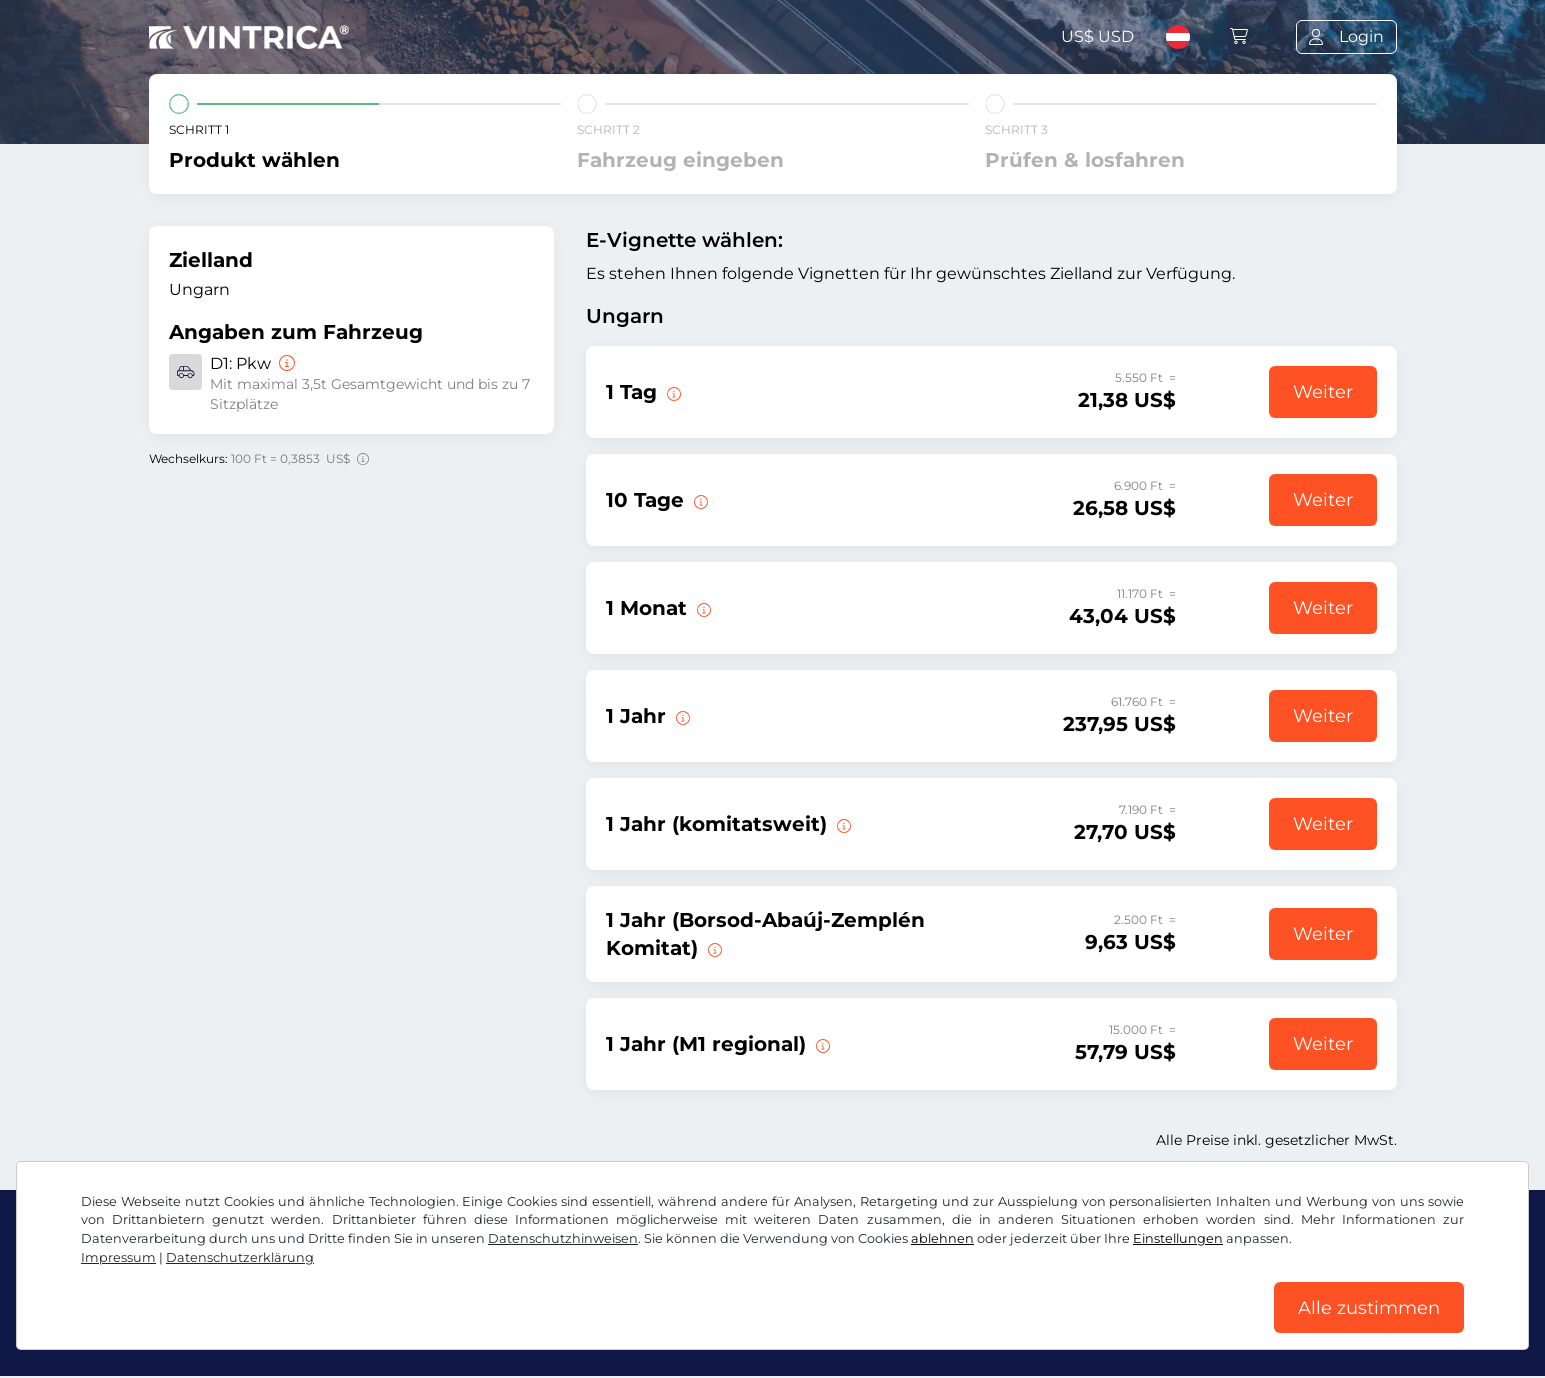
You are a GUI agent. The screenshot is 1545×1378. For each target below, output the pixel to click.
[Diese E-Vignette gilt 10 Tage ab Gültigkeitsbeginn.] (699, 500)
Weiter (1323, 392)
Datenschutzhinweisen (563, 1237)
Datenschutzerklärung (240, 1256)
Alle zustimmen (1369, 1307)
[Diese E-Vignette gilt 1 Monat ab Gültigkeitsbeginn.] (702, 608)
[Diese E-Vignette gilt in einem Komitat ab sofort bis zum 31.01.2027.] (842, 824)
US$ (1097, 36)
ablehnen (942, 1237)
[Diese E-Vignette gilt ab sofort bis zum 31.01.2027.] (681, 716)
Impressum (118, 1256)
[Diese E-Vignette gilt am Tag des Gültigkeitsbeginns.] (672, 392)
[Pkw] (285, 363)
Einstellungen (1178, 1237)
